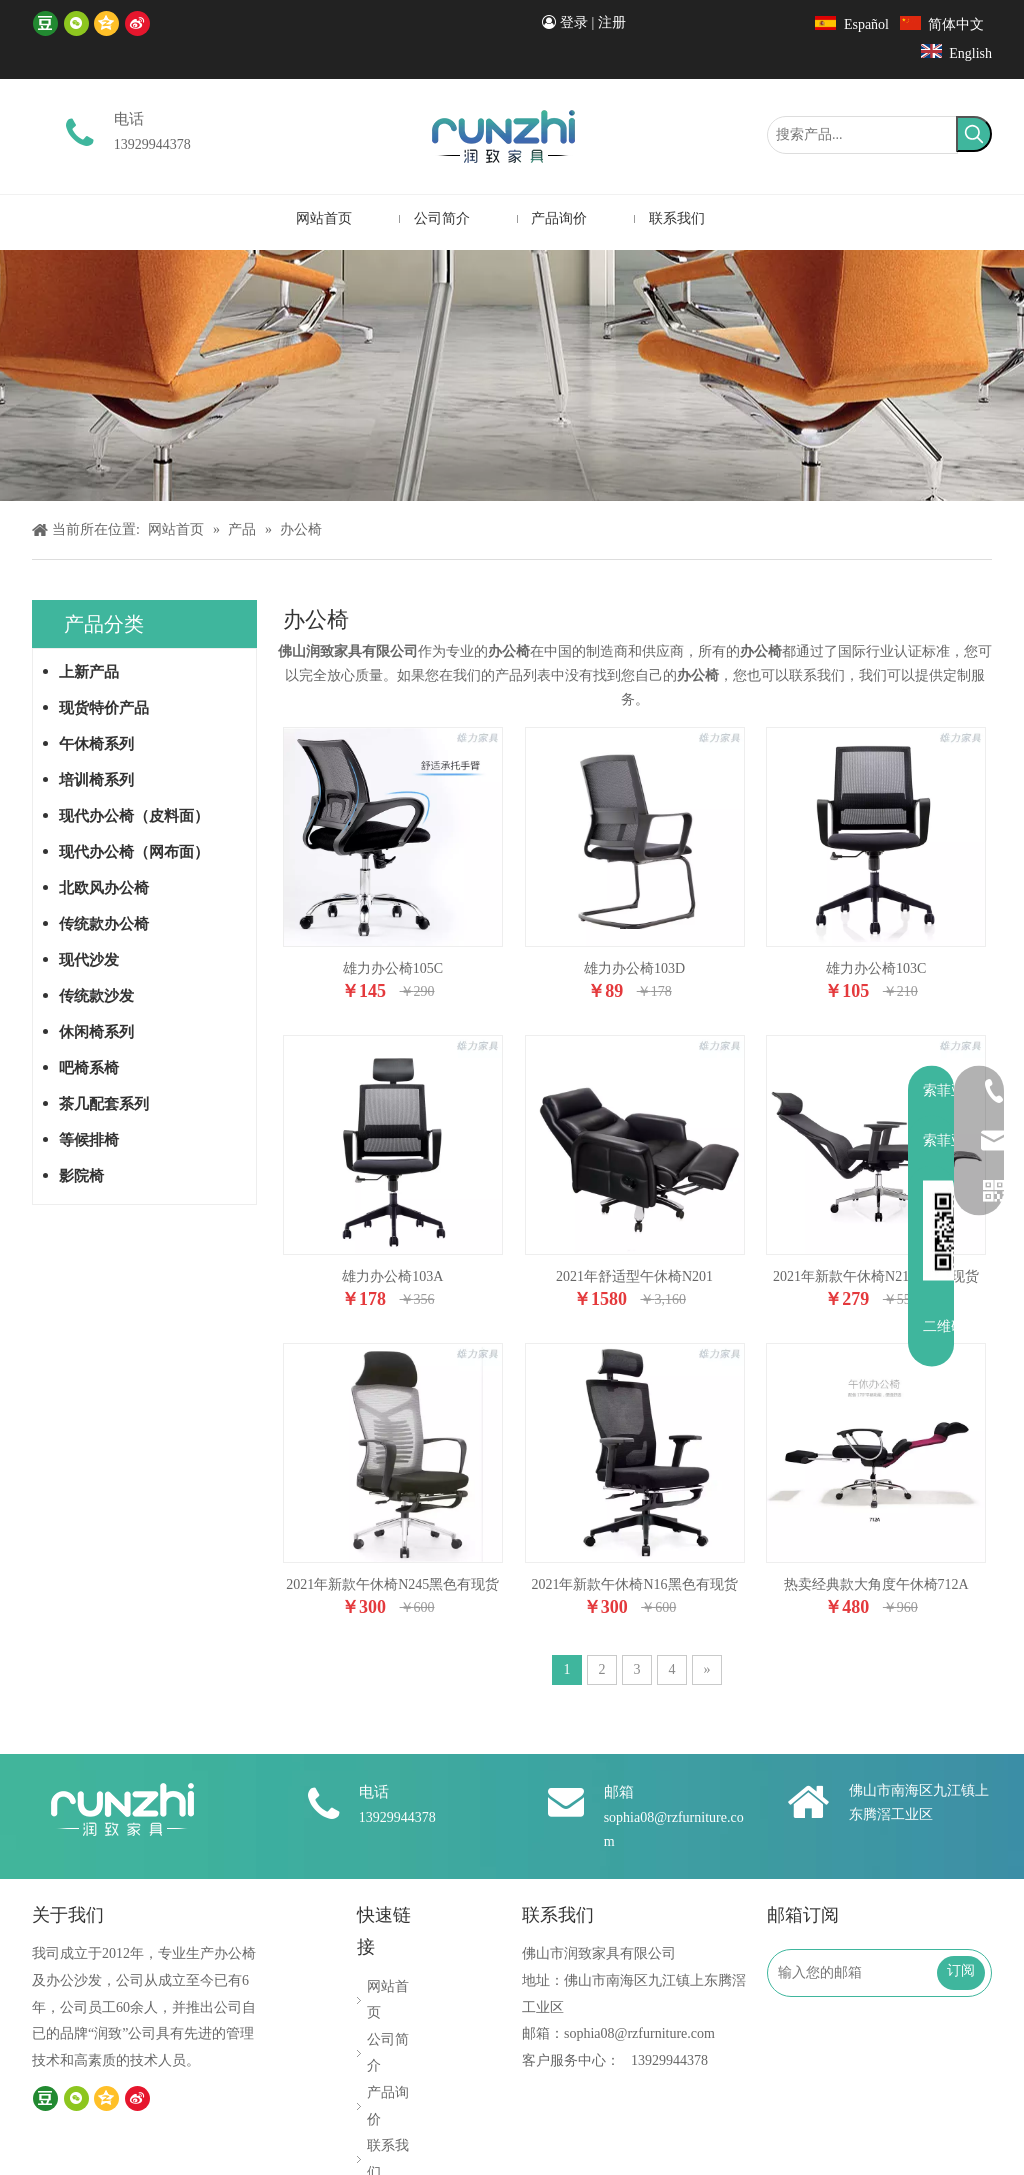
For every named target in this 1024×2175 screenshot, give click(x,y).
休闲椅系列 (96, 1032)
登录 (574, 22)
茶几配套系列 (104, 1104)
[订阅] (961, 1973)
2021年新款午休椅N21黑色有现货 (876, 1276)
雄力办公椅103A (392, 1276)
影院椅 (81, 1176)
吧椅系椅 (89, 1068)
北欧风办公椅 (104, 888)
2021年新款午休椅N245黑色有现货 (392, 1584)
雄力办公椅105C (393, 968)
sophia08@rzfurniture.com (639, 2033)
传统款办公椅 (104, 924)
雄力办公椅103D (634, 968)
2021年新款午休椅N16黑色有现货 (634, 1584)
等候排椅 (89, 1140)
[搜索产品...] (862, 135)
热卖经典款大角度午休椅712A (876, 1584)
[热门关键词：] (974, 134)
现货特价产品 (104, 708)
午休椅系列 (96, 744)
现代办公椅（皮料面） (134, 816)
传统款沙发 (96, 996)
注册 (612, 22)
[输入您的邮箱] (861, 1973)
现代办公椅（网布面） (134, 852)
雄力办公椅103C (876, 968)
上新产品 (89, 672)
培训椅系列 (96, 780)
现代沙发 (89, 960)
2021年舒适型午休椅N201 (634, 1276)
